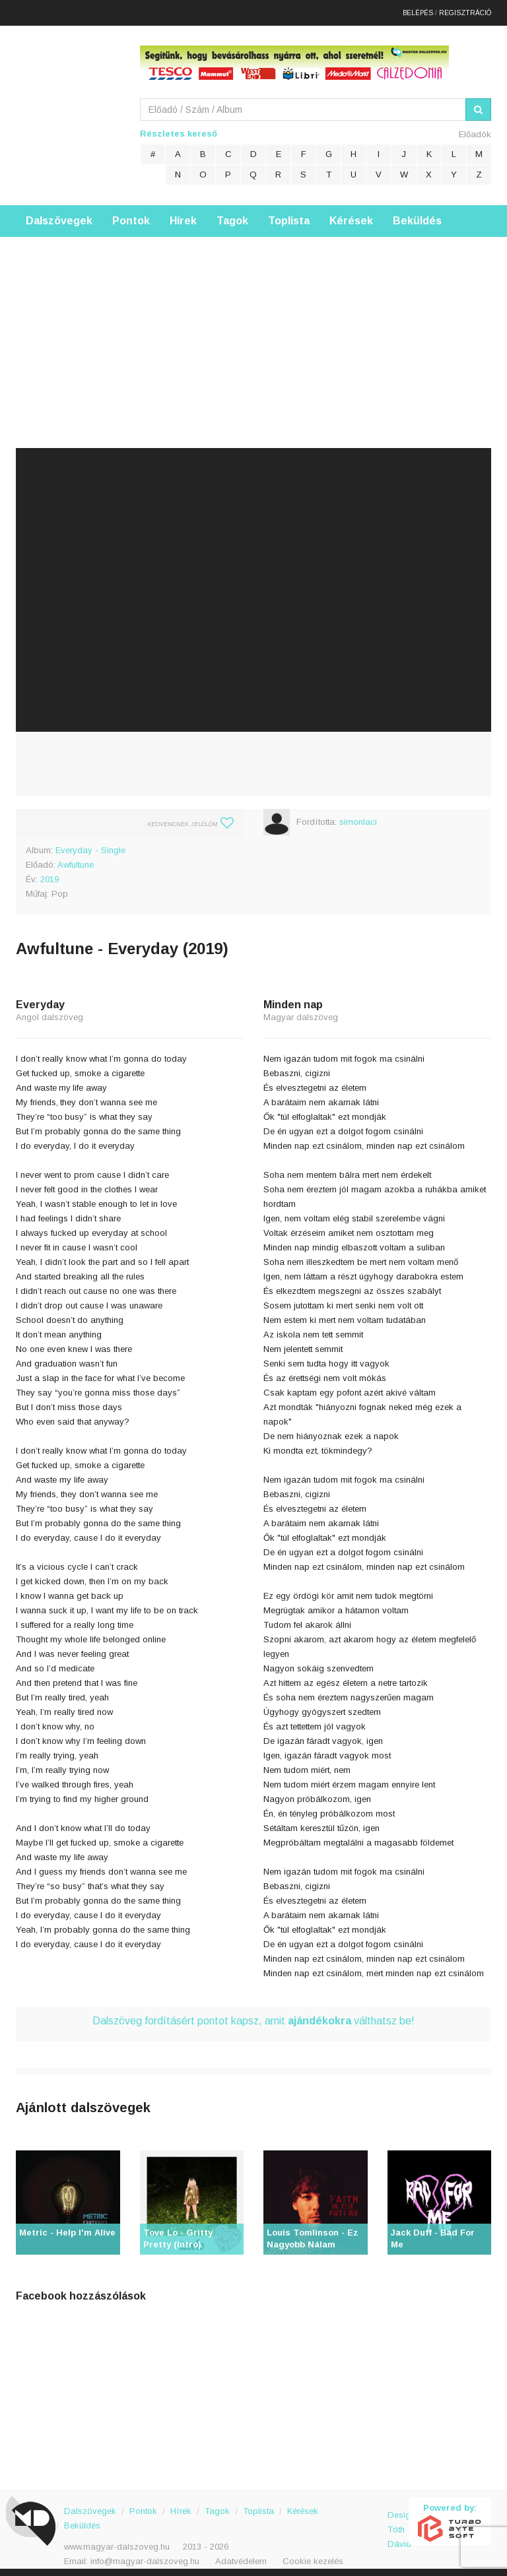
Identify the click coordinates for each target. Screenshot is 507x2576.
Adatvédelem (241, 2555)
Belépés (418, 9)
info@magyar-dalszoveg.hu (144, 2555)
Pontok (131, 214)
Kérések (351, 214)
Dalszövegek (59, 214)
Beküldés (417, 214)
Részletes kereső (178, 128)
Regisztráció (465, 9)
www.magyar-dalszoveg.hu (117, 2541)
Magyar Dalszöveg (68, 105)
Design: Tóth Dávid (398, 2516)
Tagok (232, 214)
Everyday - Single (90, 844)
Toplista (289, 214)
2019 (49, 873)
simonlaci (358, 816)
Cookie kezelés (313, 2555)
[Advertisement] (253, 323)
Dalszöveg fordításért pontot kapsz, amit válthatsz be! (253, 2014)
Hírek (183, 214)
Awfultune (75, 859)
